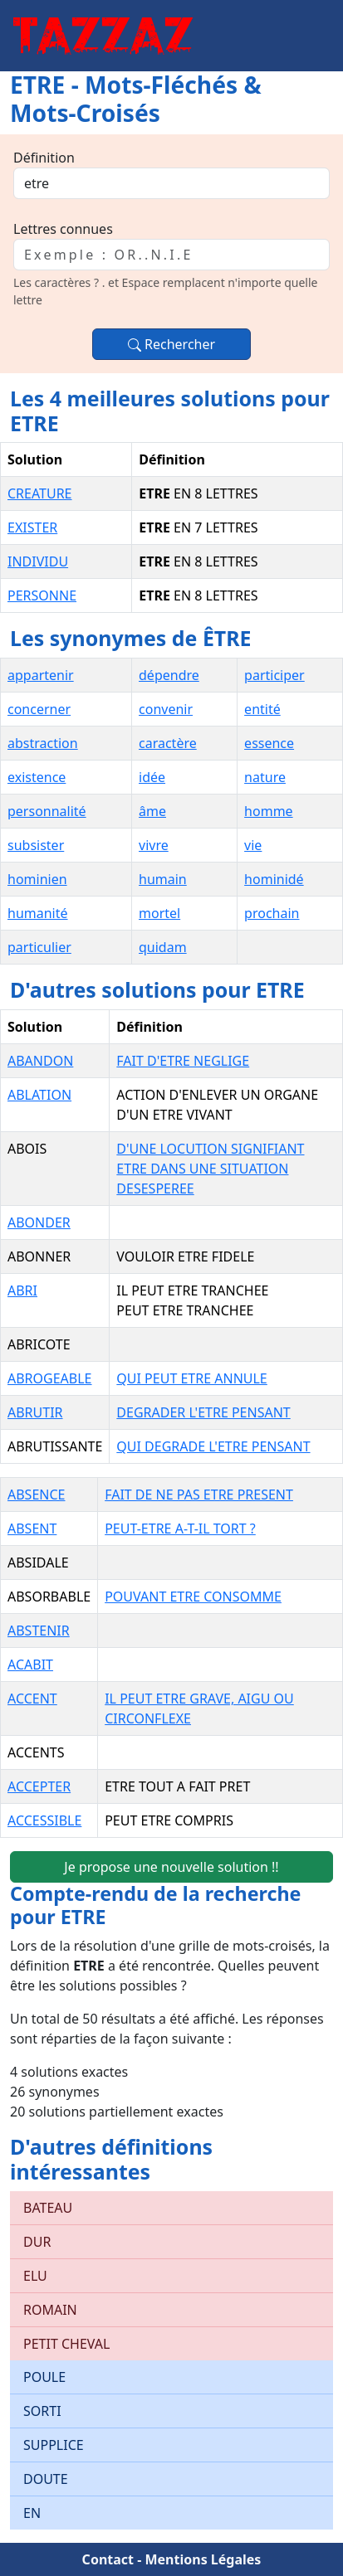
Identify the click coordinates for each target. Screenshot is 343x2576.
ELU (35, 2276)
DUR (37, 2242)
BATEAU (47, 2208)
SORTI (42, 2411)
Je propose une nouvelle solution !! (171, 1867)
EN (32, 2513)
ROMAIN (50, 2310)
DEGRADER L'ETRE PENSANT (203, 1412)
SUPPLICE (53, 2445)
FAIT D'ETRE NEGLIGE (182, 1061)
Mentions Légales (203, 2559)
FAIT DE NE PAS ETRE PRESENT (199, 1494)
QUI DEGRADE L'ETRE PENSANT (213, 1446)
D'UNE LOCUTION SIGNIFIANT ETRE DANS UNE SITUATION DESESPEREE (210, 1169)
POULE (44, 2377)
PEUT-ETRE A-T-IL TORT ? (180, 1528)
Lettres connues (63, 229)
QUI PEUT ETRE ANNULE (191, 1378)
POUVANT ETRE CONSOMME (193, 1596)
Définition (44, 157)
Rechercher (171, 344)
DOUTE (45, 2479)
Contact (108, 2559)
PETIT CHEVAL (66, 2344)
